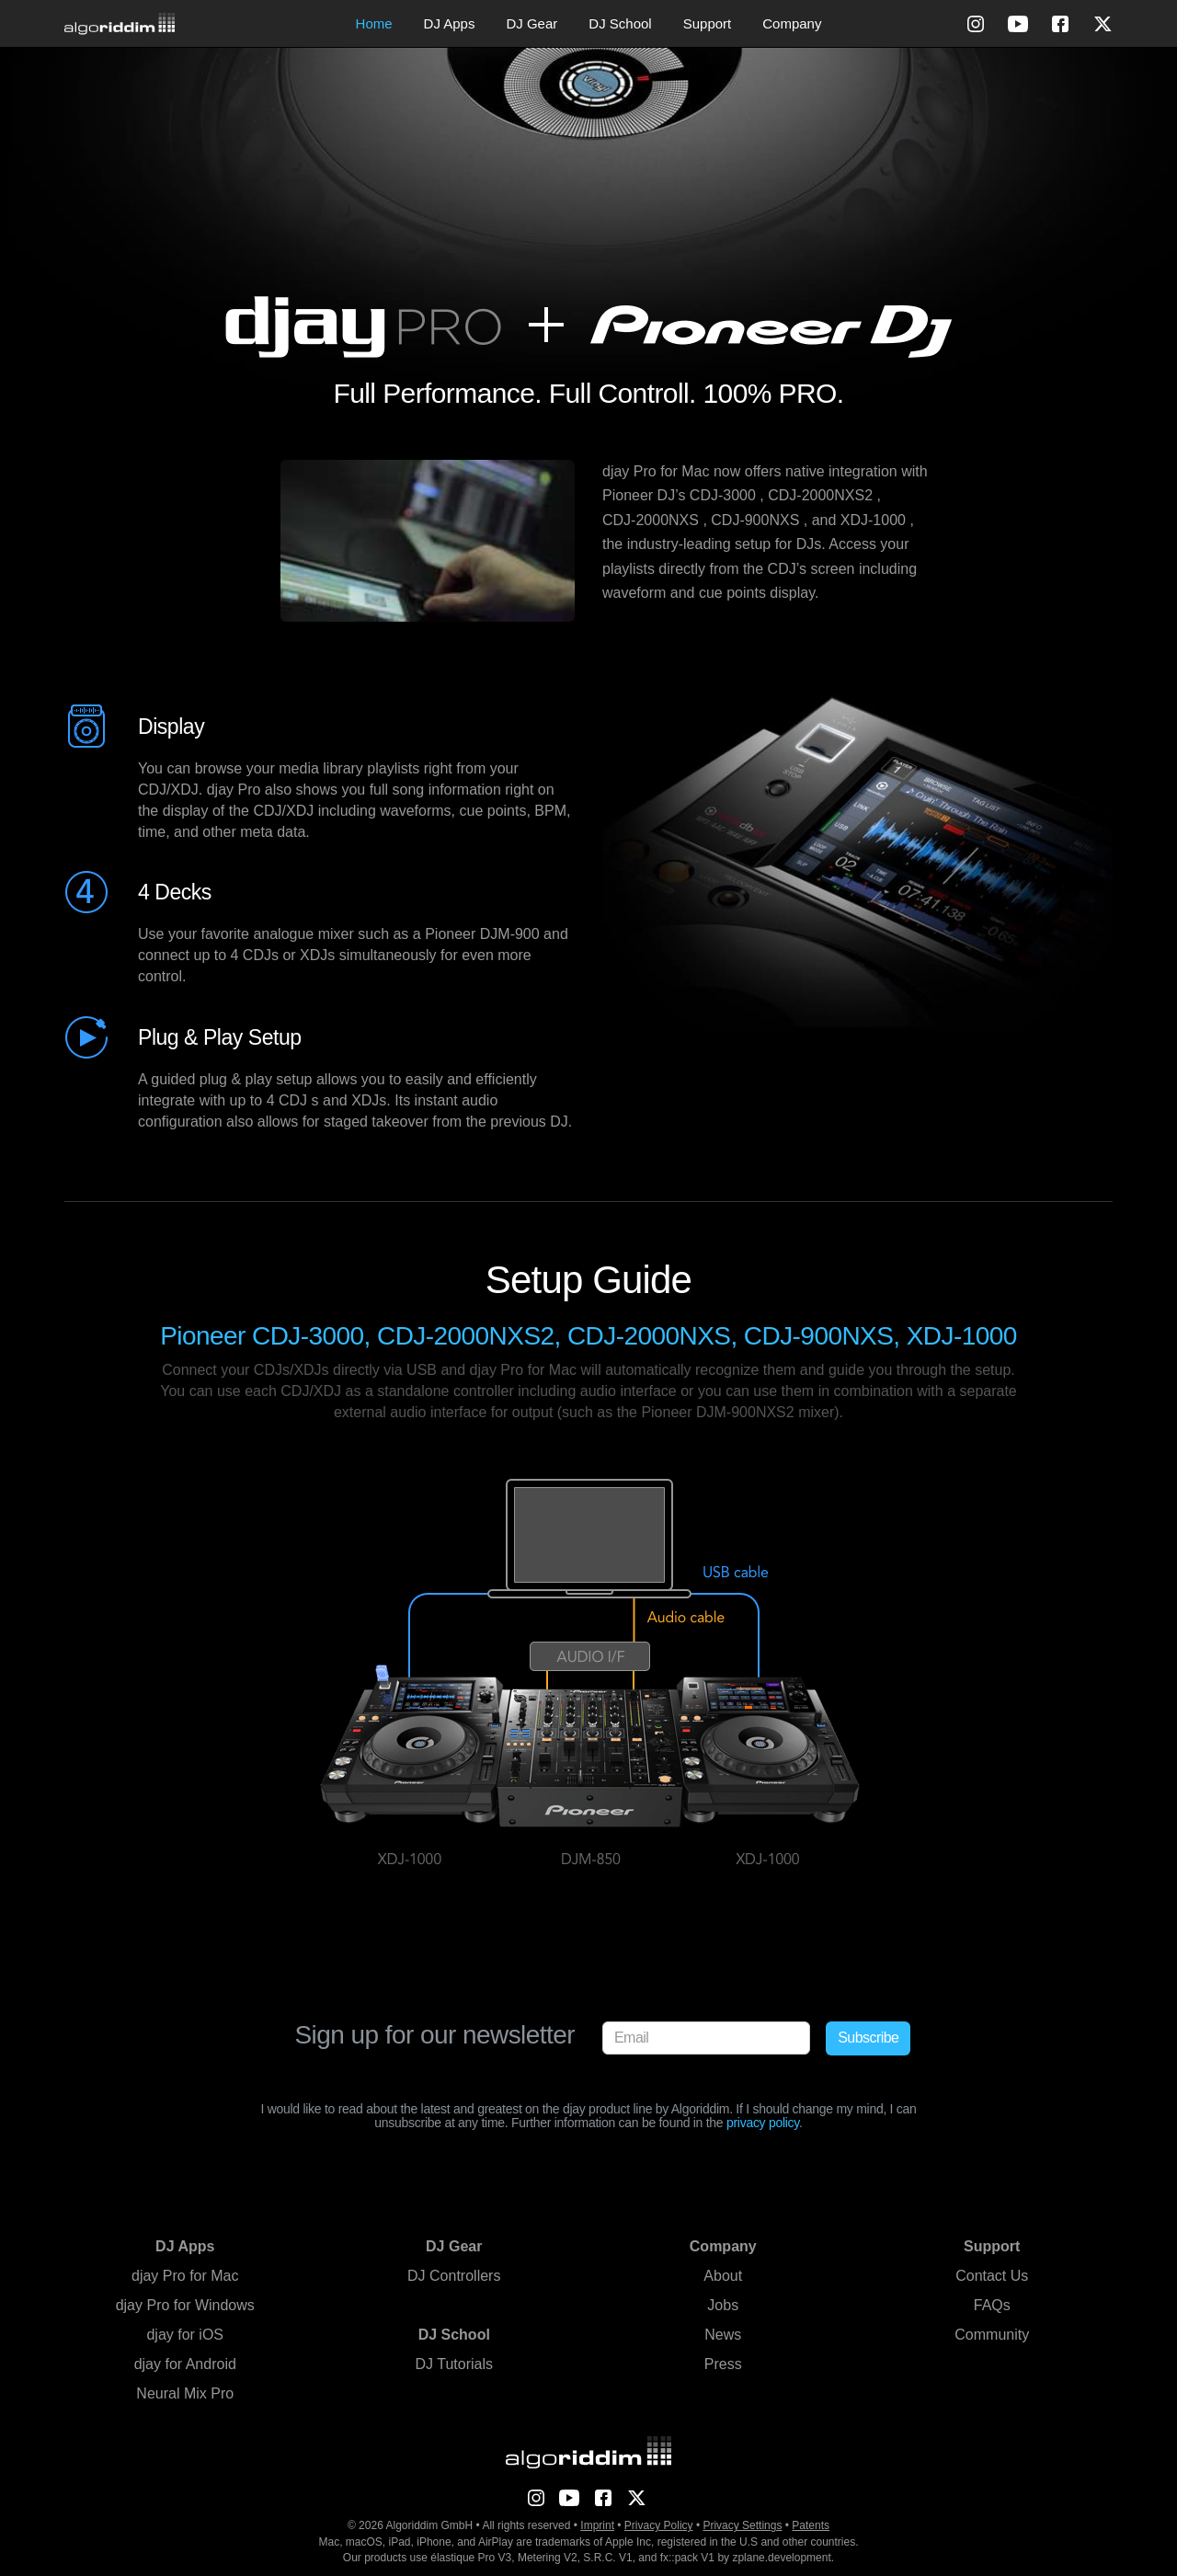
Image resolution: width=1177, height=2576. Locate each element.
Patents (810, 2525)
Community (991, 2334)
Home (374, 23)
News (722, 2334)
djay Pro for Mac (184, 2276)
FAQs (992, 2305)
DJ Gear (531, 23)
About (722, 2276)
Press (723, 2364)
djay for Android (185, 2364)
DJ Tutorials (454, 2364)
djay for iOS (184, 2334)
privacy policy (762, 2122)
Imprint (597, 2525)
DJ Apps (449, 23)
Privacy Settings (742, 2525)
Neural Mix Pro (185, 2393)
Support (707, 23)
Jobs (722, 2305)
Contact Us (991, 2276)
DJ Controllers (453, 2276)
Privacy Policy (658, 2525)
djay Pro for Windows (185, 2305)
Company (791, 23)
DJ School (619, 23)
